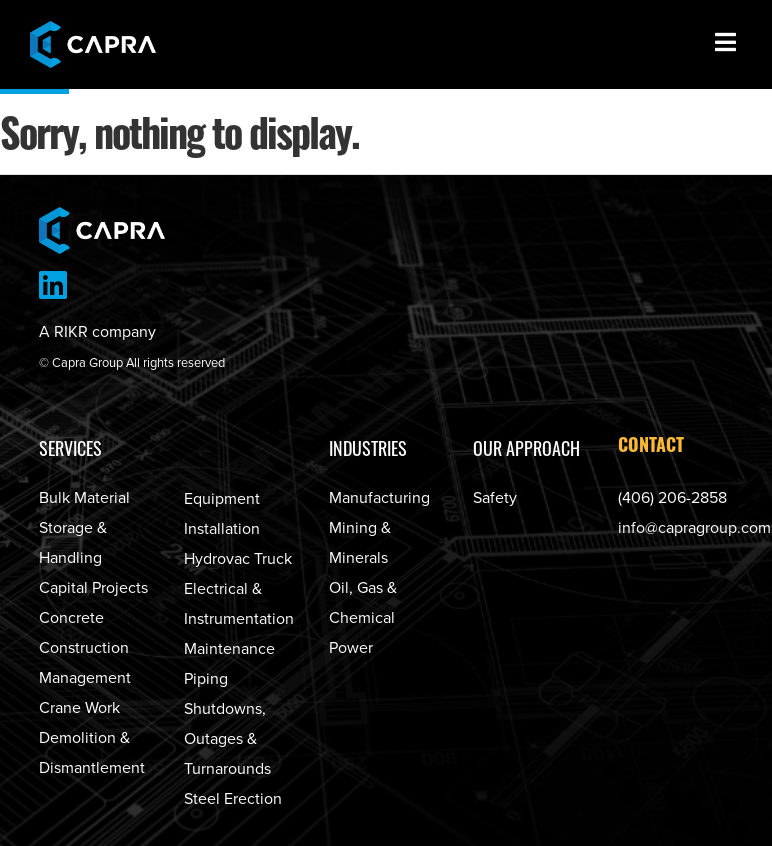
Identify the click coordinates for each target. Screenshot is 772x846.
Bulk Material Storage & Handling (84, 528)
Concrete (71, 618)
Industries (368, 448)
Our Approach (526, 448)
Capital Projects (93, 588)
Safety (495, 498)
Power (351, 648)
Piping (206, 679)
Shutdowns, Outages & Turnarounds (227, 739)
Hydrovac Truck (238, 559)
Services (70, 448)
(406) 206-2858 (672, 498)
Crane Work (79, 708)
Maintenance (229, 649)
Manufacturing (379, 498)
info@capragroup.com (694, 528)
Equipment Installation (222, 514)
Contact (651, 447)
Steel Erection (233, 799)
